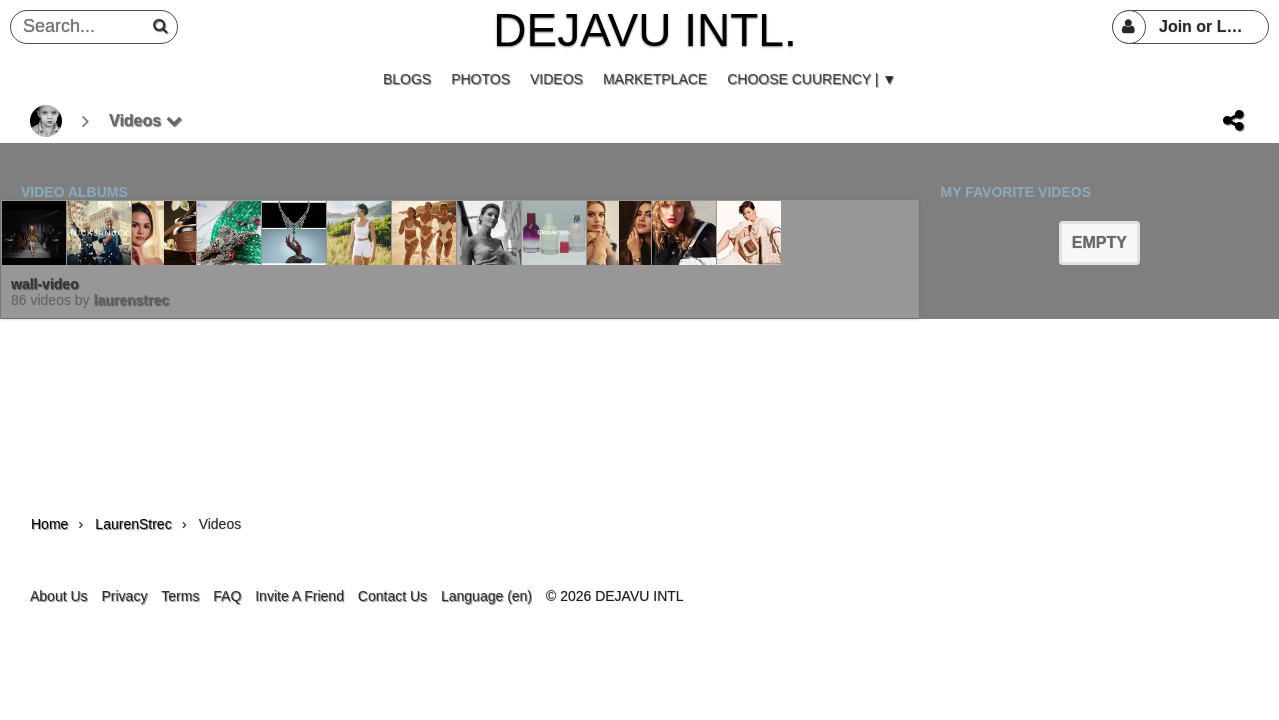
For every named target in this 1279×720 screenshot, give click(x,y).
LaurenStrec (131, 300)
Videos (145, 120)
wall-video (45, 284)
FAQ (227, 596)
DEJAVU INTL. (644, 30)
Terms (180, 596)
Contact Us (392, 596)
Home (49, 524)
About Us (59, 596)
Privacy (124, 596)
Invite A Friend (299, 596)
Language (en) (486, 596)
